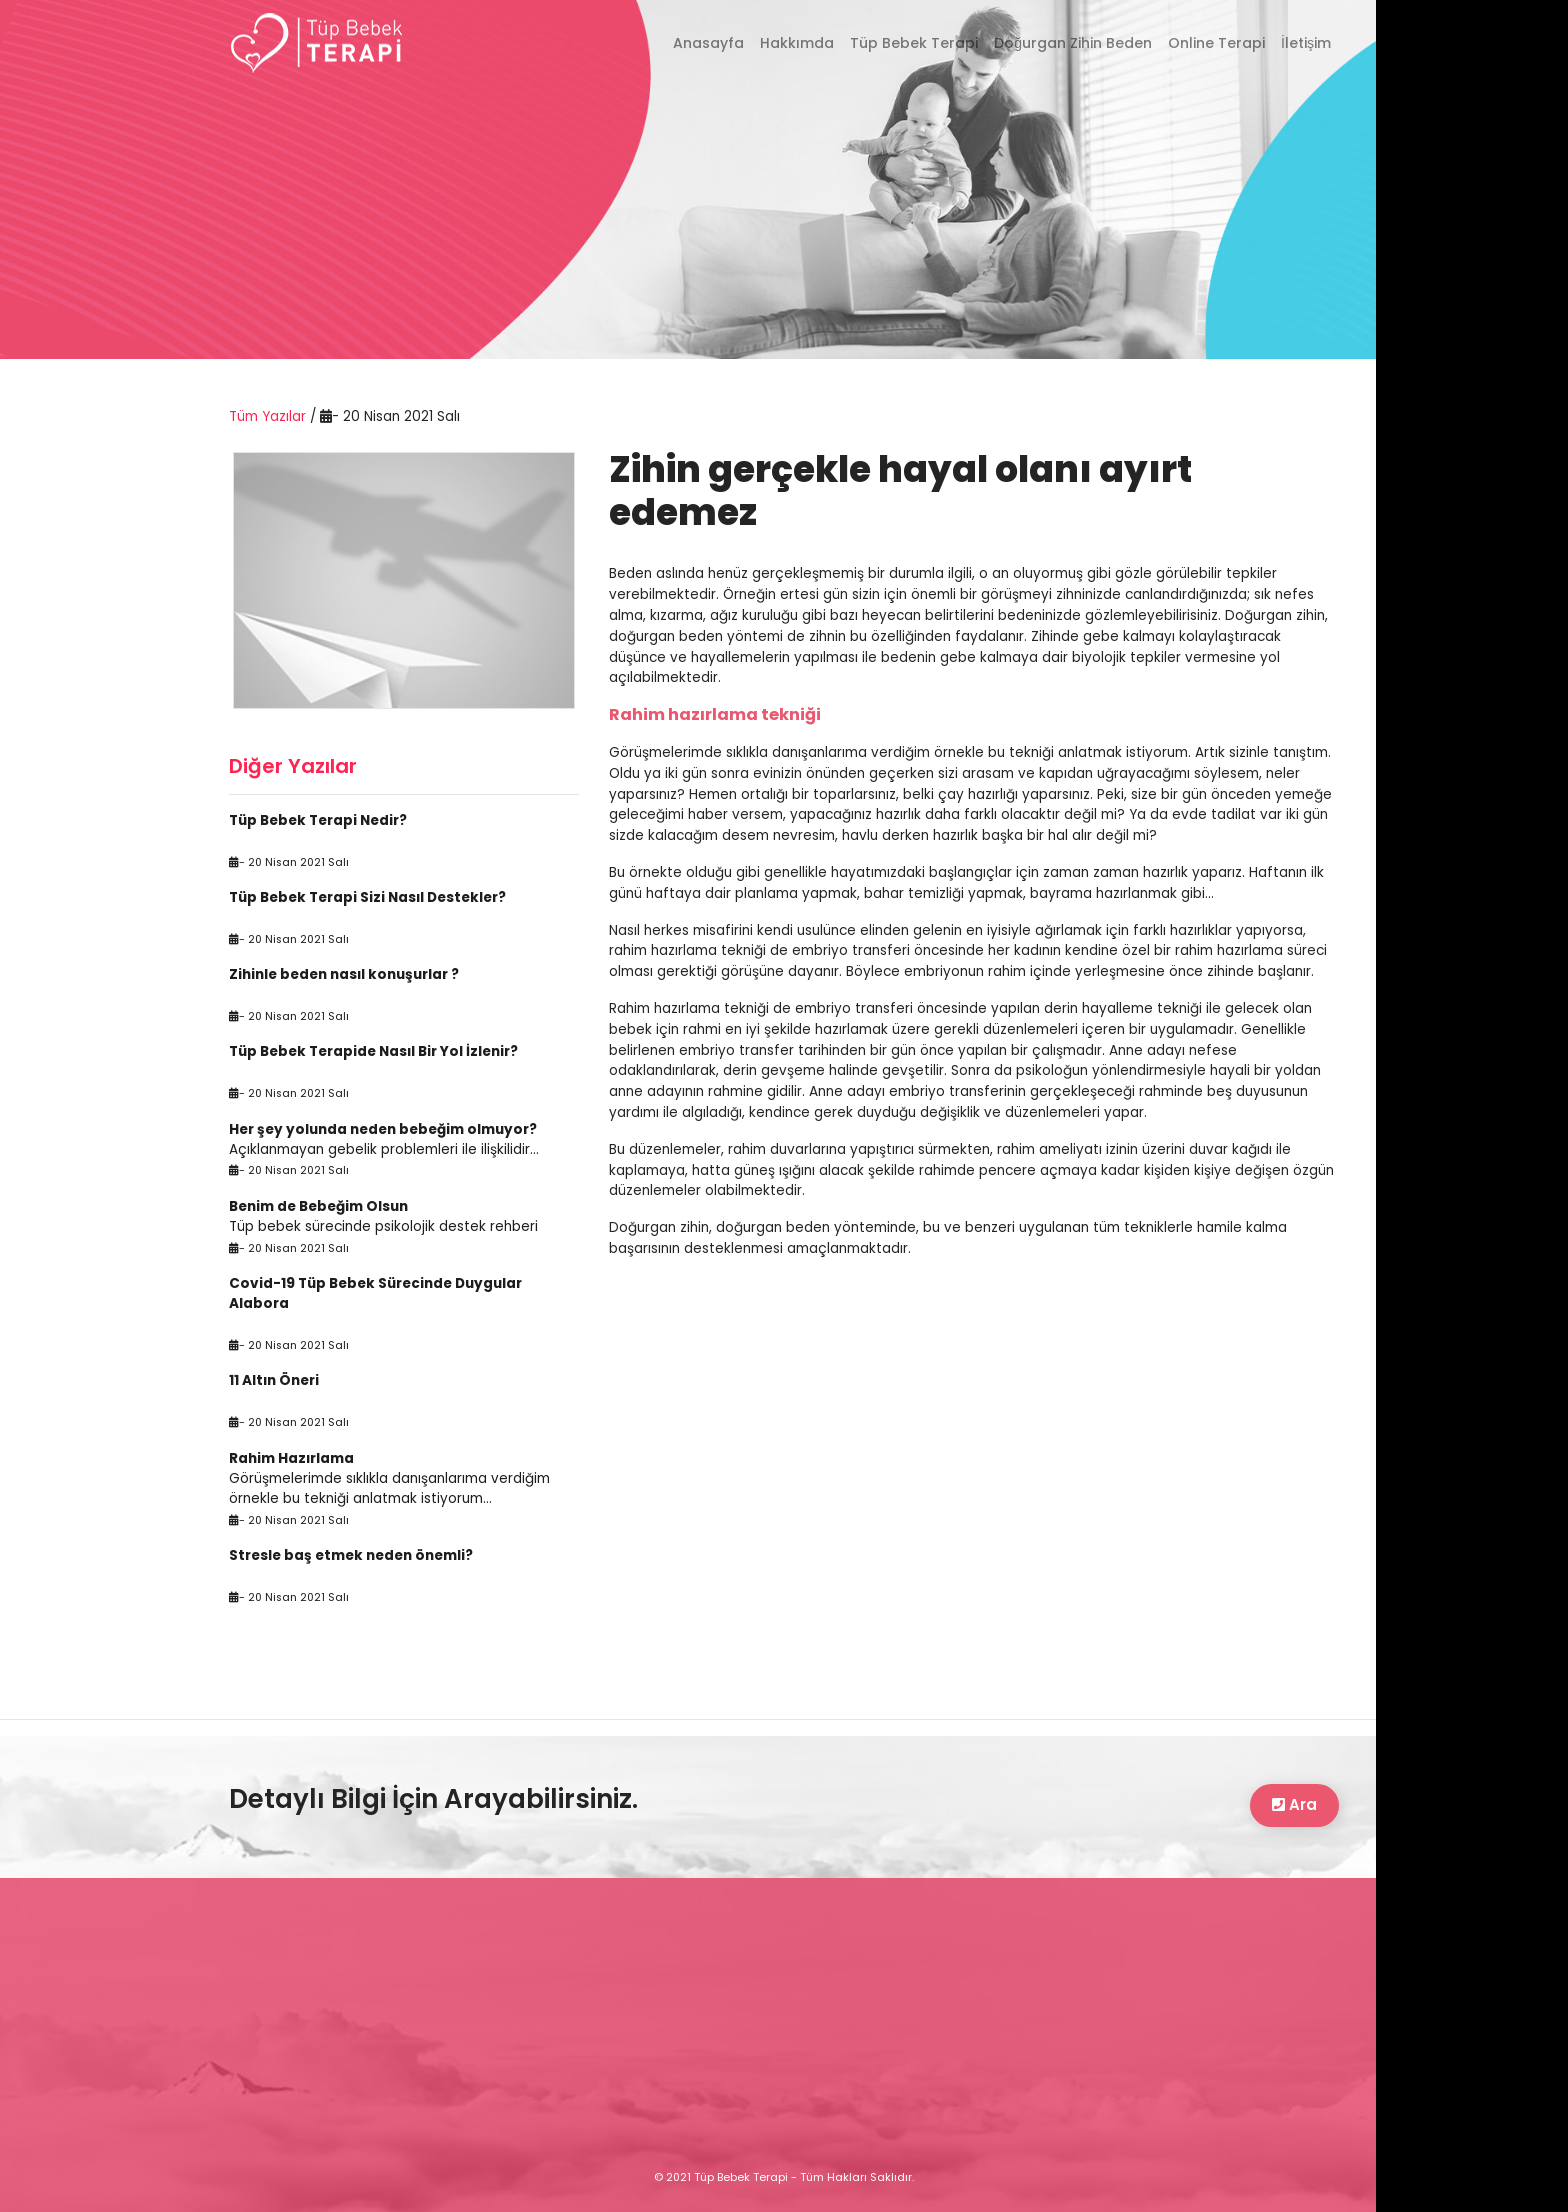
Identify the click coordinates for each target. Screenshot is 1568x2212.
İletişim (1306, 43)
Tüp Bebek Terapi (914, 43)
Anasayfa (712, 42)
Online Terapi (1216, 43)
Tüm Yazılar (269, 416)
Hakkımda (797, 43)
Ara (1294, 1804)
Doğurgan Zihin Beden (1073, 43)
